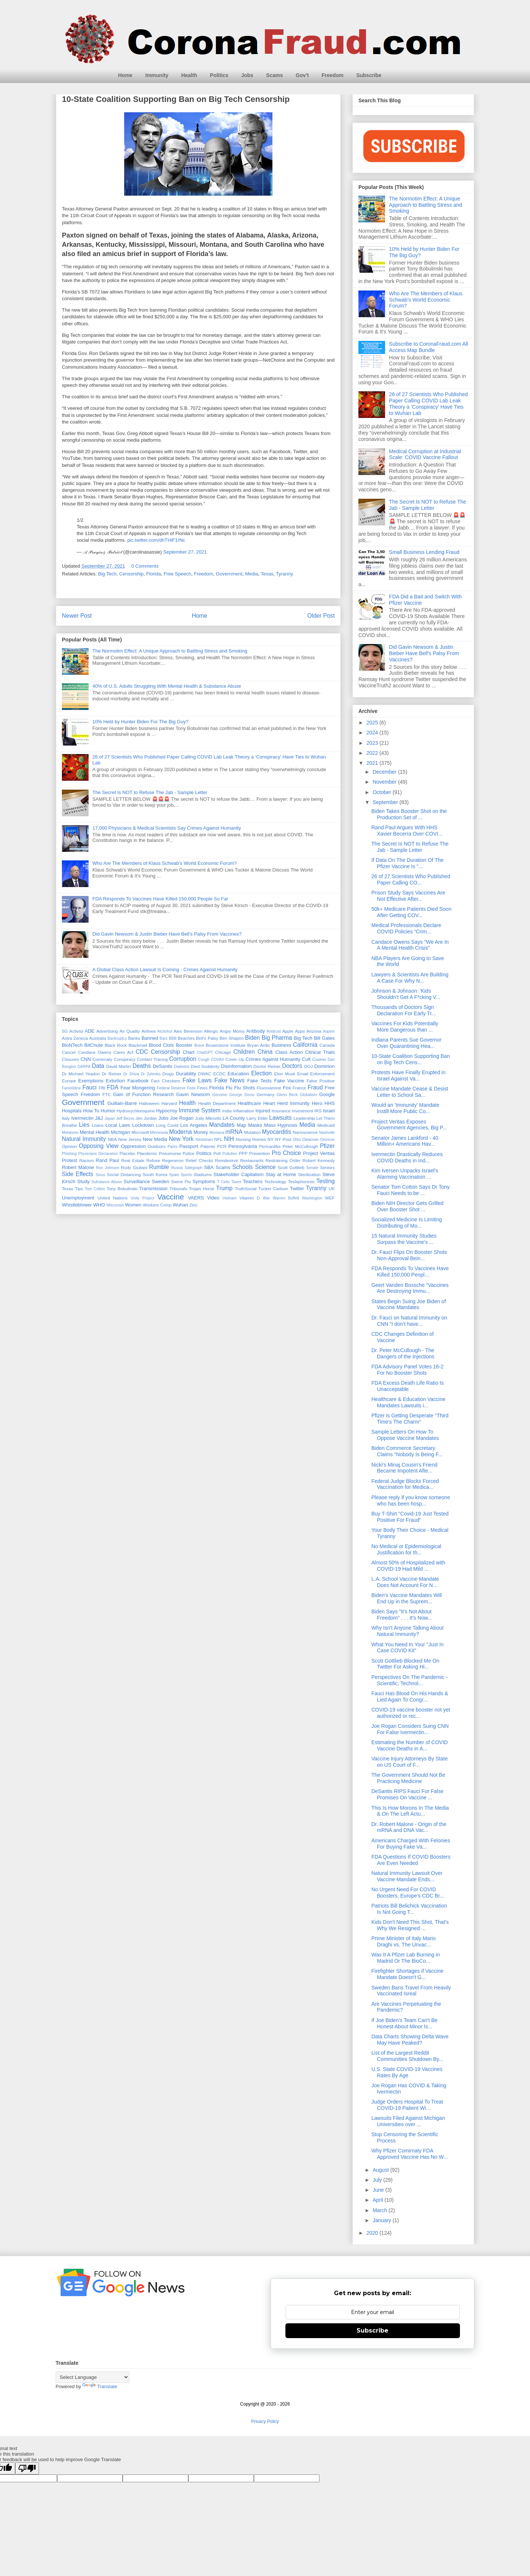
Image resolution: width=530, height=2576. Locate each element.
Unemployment (78, 1198)
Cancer (69, 1052)
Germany (265, 1094)
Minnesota (159, 1133)
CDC (142, 1052)
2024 (373, 733)
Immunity (156, 75)
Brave (199, 1045)
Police (189, 1153)
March (380, 2210)
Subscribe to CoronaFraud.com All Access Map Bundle (428, 347)
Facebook (138, 1080)
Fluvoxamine (268, 1087)
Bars (164, 1038)
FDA (112, 1087)
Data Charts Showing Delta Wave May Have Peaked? (409, 2040)
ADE (90, 1031)
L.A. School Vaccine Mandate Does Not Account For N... (405, 1582)
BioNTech (72, 1045)
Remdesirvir (226, 1160)
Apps (300, 1031)
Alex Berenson (188, 1031)
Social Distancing (123, 1174)
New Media (155, 1139)
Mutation (252, 1132)
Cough (204, 1060)
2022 (373, 753)
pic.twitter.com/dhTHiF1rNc (156, 540)
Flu (229, 1088)
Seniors (327, 1167)
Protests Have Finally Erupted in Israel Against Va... (408, 1075)
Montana (216, 1133)
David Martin (118, 1066)
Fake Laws (197, 1080)
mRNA (233, 1132)
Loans (98, 1125)
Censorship (131, 574)
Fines (202, 1087)
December (385, 772)
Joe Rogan (181, 1118)
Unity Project (143, 1198)
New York (181, 1139)
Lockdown (143, 1125)
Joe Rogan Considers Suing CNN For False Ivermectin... (410, 1729)
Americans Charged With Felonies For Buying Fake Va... (410, 1844)
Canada (327, 1045)
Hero (317, 1103)
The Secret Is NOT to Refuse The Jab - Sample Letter (149, 792)
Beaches (186, 1038)
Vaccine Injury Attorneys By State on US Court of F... (409, 1762)
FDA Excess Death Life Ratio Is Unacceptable (407, 1386)
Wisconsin (115, 1205)
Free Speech (177, 574)
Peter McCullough (300, 1146)
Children (244, 1052)
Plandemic (147, 1153)
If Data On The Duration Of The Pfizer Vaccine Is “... (407, 863)
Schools (242, 1167)
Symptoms (203, 1181)
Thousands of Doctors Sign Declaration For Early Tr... (403, 1010)
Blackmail (138, 1045)
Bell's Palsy (207, 1038)
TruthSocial (245, 1188)
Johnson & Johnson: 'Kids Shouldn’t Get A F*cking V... (405, 994)
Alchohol (165, 1031)
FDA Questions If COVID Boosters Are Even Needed (410, 1860)
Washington (312, 1198)
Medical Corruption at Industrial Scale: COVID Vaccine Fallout (425, 454)
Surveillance (136, 1181)
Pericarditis (270, 1146)
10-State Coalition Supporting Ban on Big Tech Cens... (410, 1059)
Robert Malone (78, 1167)
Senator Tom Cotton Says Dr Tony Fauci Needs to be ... (410, 1190)
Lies (84, 1125)
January (382, 2220)
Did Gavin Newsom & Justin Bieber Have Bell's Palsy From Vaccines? (167, 934)
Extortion (115, 1080)
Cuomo (319, 1059)
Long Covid (167, 1125)
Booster (184, 1045)
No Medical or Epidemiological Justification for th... (406, 1549)
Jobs (247, 75)
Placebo (127, 1153)
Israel (329, 1110)
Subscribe (368, 75)
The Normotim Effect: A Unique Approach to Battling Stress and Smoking (169, 651)
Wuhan (180, 1205)
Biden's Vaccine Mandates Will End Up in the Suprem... (406, 1598)
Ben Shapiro (231, 1038)
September (385, 802)
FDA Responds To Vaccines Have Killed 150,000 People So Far (160, 899)
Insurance (281, 1110)
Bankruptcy (117, 1038)
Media (251, 574)
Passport (188, 1146)
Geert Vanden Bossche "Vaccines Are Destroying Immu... (409, 1288)
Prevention (259, 1153)
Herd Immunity (293, 1103)
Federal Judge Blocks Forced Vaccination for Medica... (405, 1484)
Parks (173, 1147)
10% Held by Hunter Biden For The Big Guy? (140, 721)
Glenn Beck (287, 1095)
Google (327, 1094)
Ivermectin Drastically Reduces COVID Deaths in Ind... (407, 1157)
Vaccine (170, 1196)
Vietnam (229, 1198)
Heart (269, 1103)
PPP (243, 1153)
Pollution (229, 1154)
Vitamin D (249, 1197)
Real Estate (133, 1160)
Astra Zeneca (75, 1038)
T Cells (223, 1182)
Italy (66, 1118)
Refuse (153, 1160)
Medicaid (326, 1125)
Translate (99, 2386)
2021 (373, 763)
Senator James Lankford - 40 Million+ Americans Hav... (404, 1141)
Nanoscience (305, 1132)
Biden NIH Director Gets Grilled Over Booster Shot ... (407, 1206)
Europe (69, 1080)
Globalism (308, 1095)
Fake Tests (259, 1080)
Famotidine (71, 1088)
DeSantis (162, 1066)
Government (229, 574)
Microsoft (140, 1132)
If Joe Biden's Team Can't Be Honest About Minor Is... (404, 2023)
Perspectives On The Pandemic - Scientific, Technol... (409, 1680)
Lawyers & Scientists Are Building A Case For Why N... (409, 978)
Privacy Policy (265, 2421)
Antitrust (274, 1031)
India (227, 1110)
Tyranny (284, 574)
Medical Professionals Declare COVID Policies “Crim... (406, 928)
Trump (224, 1188)
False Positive (321, 1080)
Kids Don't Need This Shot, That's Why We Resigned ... (410, 1925)
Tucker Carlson (273, 1188)
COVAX (217, 1060)
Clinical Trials (320, 1052)
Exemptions (90, 1080)
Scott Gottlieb (291, 1167)
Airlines (149, 1031)
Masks (255, 1125)
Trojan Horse (202, 1188)
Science (265, 1167)
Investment (302, 1110)
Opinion (69, 1146)
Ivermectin (82, 1118)
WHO (99, 1205)
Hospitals (72, 1110)
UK (332, 1188)
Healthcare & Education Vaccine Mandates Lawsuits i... (408, 1402)
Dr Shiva (131, 1074)
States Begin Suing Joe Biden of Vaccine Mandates (408, 1304)
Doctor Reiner (267, 1066)
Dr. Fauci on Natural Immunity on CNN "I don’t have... (409, 1321)
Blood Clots (161, 1045)
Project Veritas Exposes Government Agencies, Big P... (409, 1125)
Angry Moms (232, 1031)
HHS (330, 1103)
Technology (275, 1181)
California (305, 1045)
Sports (186, 1175)
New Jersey (129, 1139)
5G (65, 1031)
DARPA (83, 1067)
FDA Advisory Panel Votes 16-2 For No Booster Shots (407, 1370)
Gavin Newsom (193, 1094)
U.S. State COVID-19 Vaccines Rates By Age (407, 2072)
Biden (252, 1038)
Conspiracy (124, 1059)
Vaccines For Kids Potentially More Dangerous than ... (404, 1026)
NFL (218, 1139)
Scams (274, 75)
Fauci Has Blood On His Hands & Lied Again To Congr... (409, 1696)
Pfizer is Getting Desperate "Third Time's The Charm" (409, 1419)
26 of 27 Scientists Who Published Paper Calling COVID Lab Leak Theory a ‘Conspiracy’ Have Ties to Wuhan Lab (428, 403)
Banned (150, 1038)
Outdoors (156, 1146)
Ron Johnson (107, 1168)
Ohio (297, 1140)
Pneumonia (170, 1153)
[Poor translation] (27, 2468)
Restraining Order (283, 1160)
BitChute (94, 1045)
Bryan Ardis (258, 1045)
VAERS (196, 1198)
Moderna (180, 1132)
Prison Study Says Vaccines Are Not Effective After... (408, 896)
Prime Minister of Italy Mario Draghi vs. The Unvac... (403, 1941)
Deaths (141, 1066)
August (381, 2170)
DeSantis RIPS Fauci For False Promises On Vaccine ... (407, 1794)
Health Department (217, 1103)
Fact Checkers (165, 1080)
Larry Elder (257, 1118)
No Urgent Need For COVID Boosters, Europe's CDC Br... (407, 1892)
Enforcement (322, 1073)
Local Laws (117, 1125)
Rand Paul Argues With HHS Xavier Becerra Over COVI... (407, 830)
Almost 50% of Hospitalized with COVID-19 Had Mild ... (408, 1566)
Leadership (304, 1118)
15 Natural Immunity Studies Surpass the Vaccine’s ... (404, 1239)
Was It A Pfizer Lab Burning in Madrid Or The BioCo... (405, 1958)
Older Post (321, 616)
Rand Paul (107, 1160)
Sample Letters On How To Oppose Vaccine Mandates (405, 1435)
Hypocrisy (166, 1110)
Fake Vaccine (289, 1080)
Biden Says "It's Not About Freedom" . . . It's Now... (401, 1615)
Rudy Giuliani (134, 1167)
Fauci (89, 1087)
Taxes (236, 1182)
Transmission (153, 1188)
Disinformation (236, 1066)
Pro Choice (286, 1153)
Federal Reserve (171, 1088)
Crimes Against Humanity (273, 1059)
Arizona (314, 1031)
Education (238, 1073)
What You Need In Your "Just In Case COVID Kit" (407, 1647)
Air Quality (129, 1031)
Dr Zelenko (150, 1074)
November (385, 782)
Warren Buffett (286, 1198)
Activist (76, 1031)
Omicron (310, 1139)
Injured (262, 1110)
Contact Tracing (152, 1059)
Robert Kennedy (318, 1160)
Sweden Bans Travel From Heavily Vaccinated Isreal (411, 1991)
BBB (172, 1038)
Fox (287, 1088)
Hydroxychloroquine (135, 1110)
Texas (267, 574)
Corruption (182, 1059)
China (265, 1052)
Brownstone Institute (225, 1045)
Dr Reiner (111, 1073)
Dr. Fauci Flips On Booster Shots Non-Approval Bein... (409, 1255)
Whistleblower (77, 1205)
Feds (191, 1088)
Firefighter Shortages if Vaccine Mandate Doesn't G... (407, 1974)
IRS (317, 1110)
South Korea (155, 1174)
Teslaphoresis (301, 1181)
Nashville (327, 1133)
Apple (288, 1031)
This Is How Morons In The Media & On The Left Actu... (410, 1811)
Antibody (255, 1031)
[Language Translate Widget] (92, 2377)
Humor (108, 1110)
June (378, 2190)
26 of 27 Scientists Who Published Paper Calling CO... (410, 879)
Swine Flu (181, 1181)
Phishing (69, 1154)
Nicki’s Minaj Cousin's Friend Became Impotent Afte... (404, 1468)
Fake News (229, 1080)
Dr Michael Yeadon (81, 1073)
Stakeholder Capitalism (238, 1174)
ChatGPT (205, 1052)
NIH (229, 1139)
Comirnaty (102, 1059)
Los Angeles (193, 1125)
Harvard (169, 1103)
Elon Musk (284, 1073)
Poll (217, 1153)
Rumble (159, 1167)
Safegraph (193, 1168)
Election (261, 1073)
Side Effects (77, 1174)
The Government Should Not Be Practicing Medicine (408, 1778)
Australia (97, 1038)
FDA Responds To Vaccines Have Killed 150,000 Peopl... (410, 1271)
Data (98, 1066)
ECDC (219, 1073)
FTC (106, 1094)
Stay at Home (281, 1174)
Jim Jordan (146, 1118)
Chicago (223, 1052)
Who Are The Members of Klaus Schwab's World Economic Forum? (164, 863)
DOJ (308, 1066)
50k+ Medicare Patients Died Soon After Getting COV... (411, 912)
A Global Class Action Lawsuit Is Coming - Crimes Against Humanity (165, 969)
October (382, 792)
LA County (233, 1118)
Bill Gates (324, 1038)
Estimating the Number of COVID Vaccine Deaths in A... (409, 1745)
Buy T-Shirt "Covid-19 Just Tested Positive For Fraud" (409, 1517)
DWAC (204, 1073)
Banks (134, 1038)
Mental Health (94, 1132)
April (378, 2200)
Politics (219, 75)
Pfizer (327, 1146)
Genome (219, 1095)
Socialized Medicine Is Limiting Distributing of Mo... (406, 1222)
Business (281, 1045)
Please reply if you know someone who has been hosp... (410, 1500)
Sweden (160, 1181)
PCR (221, 1146)
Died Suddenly (205, 1066)
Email (302, 1073)
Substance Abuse (107, 1182)
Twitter (297, 1188)
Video (213, 1198)
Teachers (252, 1181)
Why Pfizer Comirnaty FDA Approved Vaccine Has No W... (409, 2154)
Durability (186, 1073)
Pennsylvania (242, 1146)
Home (125, 75)
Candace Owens (94, 1052)
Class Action (289, 1052)
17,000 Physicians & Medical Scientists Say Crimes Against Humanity (166, 828)
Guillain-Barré (122, 1103)
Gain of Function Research (143, 1094)
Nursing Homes (251, 1139)
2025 (373, 723)
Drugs (168, 1073)
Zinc (193, 1204)
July (377, 2180)
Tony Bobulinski (122, 1188)
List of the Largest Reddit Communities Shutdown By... (407, 2056)
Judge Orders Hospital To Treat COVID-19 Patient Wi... (407, 2105)
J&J (99, 1118)
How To (91, 1110)
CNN (85, 1059)
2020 (373, 2233)
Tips (79, 1188)
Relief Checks (199, 1160)
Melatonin (70, 1133)
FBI (102, 1087)
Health (189, 75)
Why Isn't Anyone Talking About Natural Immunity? (407, 1631)
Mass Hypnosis (280, 1125)
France (299, 1087)
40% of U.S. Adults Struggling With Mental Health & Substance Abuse (166, 686)
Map (241, 1125)
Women (133, 1205)
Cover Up (234, 1059)
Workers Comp (157, 1204)
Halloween (149, 1103)
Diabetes (181, 1067)
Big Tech (107, 574)
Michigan (120, 1132)
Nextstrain (204, 1140)
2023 (373, 743)
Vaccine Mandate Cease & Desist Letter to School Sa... (409, 1092)
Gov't (302, 75)
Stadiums (202, 1174)
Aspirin (329, 1031)
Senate (312, 1168)
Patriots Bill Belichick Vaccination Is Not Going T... (409, 1909)
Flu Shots (244, 1088)
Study (83, 1181)
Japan (110, 1118)
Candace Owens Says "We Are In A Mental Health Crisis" (410, 945)
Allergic (211, 1031)
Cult (306, 1059)
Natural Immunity (84, 1139)
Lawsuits (280, 1118)
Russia (177, 1168)
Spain (174, 1175)
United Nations (112, 1197)
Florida (153, 574)
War (266, 1198)
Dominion (324, 1066)
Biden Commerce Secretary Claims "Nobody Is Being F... (407, 1451)
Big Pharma (277, 1038)
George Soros (242, 1095)
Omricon (327, 1140)
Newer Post (77, 616)
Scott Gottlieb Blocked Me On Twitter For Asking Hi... (405, 1664)
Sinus (100, 1175)
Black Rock (116, 1045)
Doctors (292, 1066)
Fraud (315, 1087)
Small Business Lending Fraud (424, 552)
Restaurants (252, 1160)
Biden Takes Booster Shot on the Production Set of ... (409, 814)
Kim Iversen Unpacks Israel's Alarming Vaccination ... (404, 1174)
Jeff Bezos (125, 1118)
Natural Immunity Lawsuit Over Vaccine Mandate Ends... (406, 1876)
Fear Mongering (137, 1088)
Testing (325, 1181)
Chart (189, 1052)
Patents (208, 1146)
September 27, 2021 (185, 552)
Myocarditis (276, 1132)
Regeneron (172, 1160)
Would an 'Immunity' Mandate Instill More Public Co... (405, 1108)
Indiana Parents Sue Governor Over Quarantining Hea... (406, 1043)
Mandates (221, 1125)
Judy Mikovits (208, 1118)
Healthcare (249, 1103)
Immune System (200, 1110)
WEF (330, 1197)
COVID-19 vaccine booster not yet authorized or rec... (410, 1713)
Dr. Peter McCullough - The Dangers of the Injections (402, 1353)
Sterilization (309, 1174)
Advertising (107, 1031)
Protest (69, 1160)
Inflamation (243, 1110)
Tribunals (178, 1188)
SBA (209, 1167)
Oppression (133, 1146)
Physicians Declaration (98, 1154)
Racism (86, 1160)
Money (200, 1132)
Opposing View (99, 1146)
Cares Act (123, 1052)
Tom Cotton (95, 1189)
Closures (70, 1059)
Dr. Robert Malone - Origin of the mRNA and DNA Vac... (408, 1827)
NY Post (283, 1139)
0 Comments (145, 566)
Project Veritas (319, 1153)
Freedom (333, 75)
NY (271, 1139)
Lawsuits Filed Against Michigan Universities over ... (408, 2121)
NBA (112, 1139)
